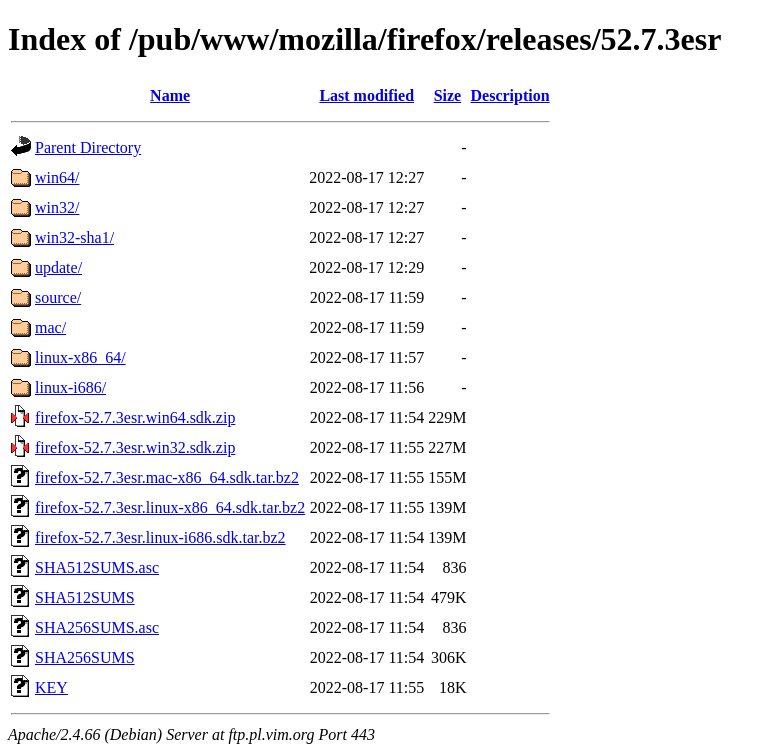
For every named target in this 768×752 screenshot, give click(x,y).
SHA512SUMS (85, 597)
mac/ (50, 327)
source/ (58, 297)
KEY (51, 687)
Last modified (366, 95)
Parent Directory (88, 147)
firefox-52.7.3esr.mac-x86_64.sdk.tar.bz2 (167, 477)
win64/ (57, 177)
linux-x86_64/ (80, 357)
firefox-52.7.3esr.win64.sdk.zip (135, 417)
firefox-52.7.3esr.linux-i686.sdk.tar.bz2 (160, 537)
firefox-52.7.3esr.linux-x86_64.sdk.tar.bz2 (170, 507)
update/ (58, 267)
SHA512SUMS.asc (97, 567)
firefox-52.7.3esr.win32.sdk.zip (135, 447)
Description (510, 95)
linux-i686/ (70, 387)
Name (170, 95)
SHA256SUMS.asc (97, 627)
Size (448, 95)
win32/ (57, 207)
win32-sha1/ (74, 237)
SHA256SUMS (85, 657)
